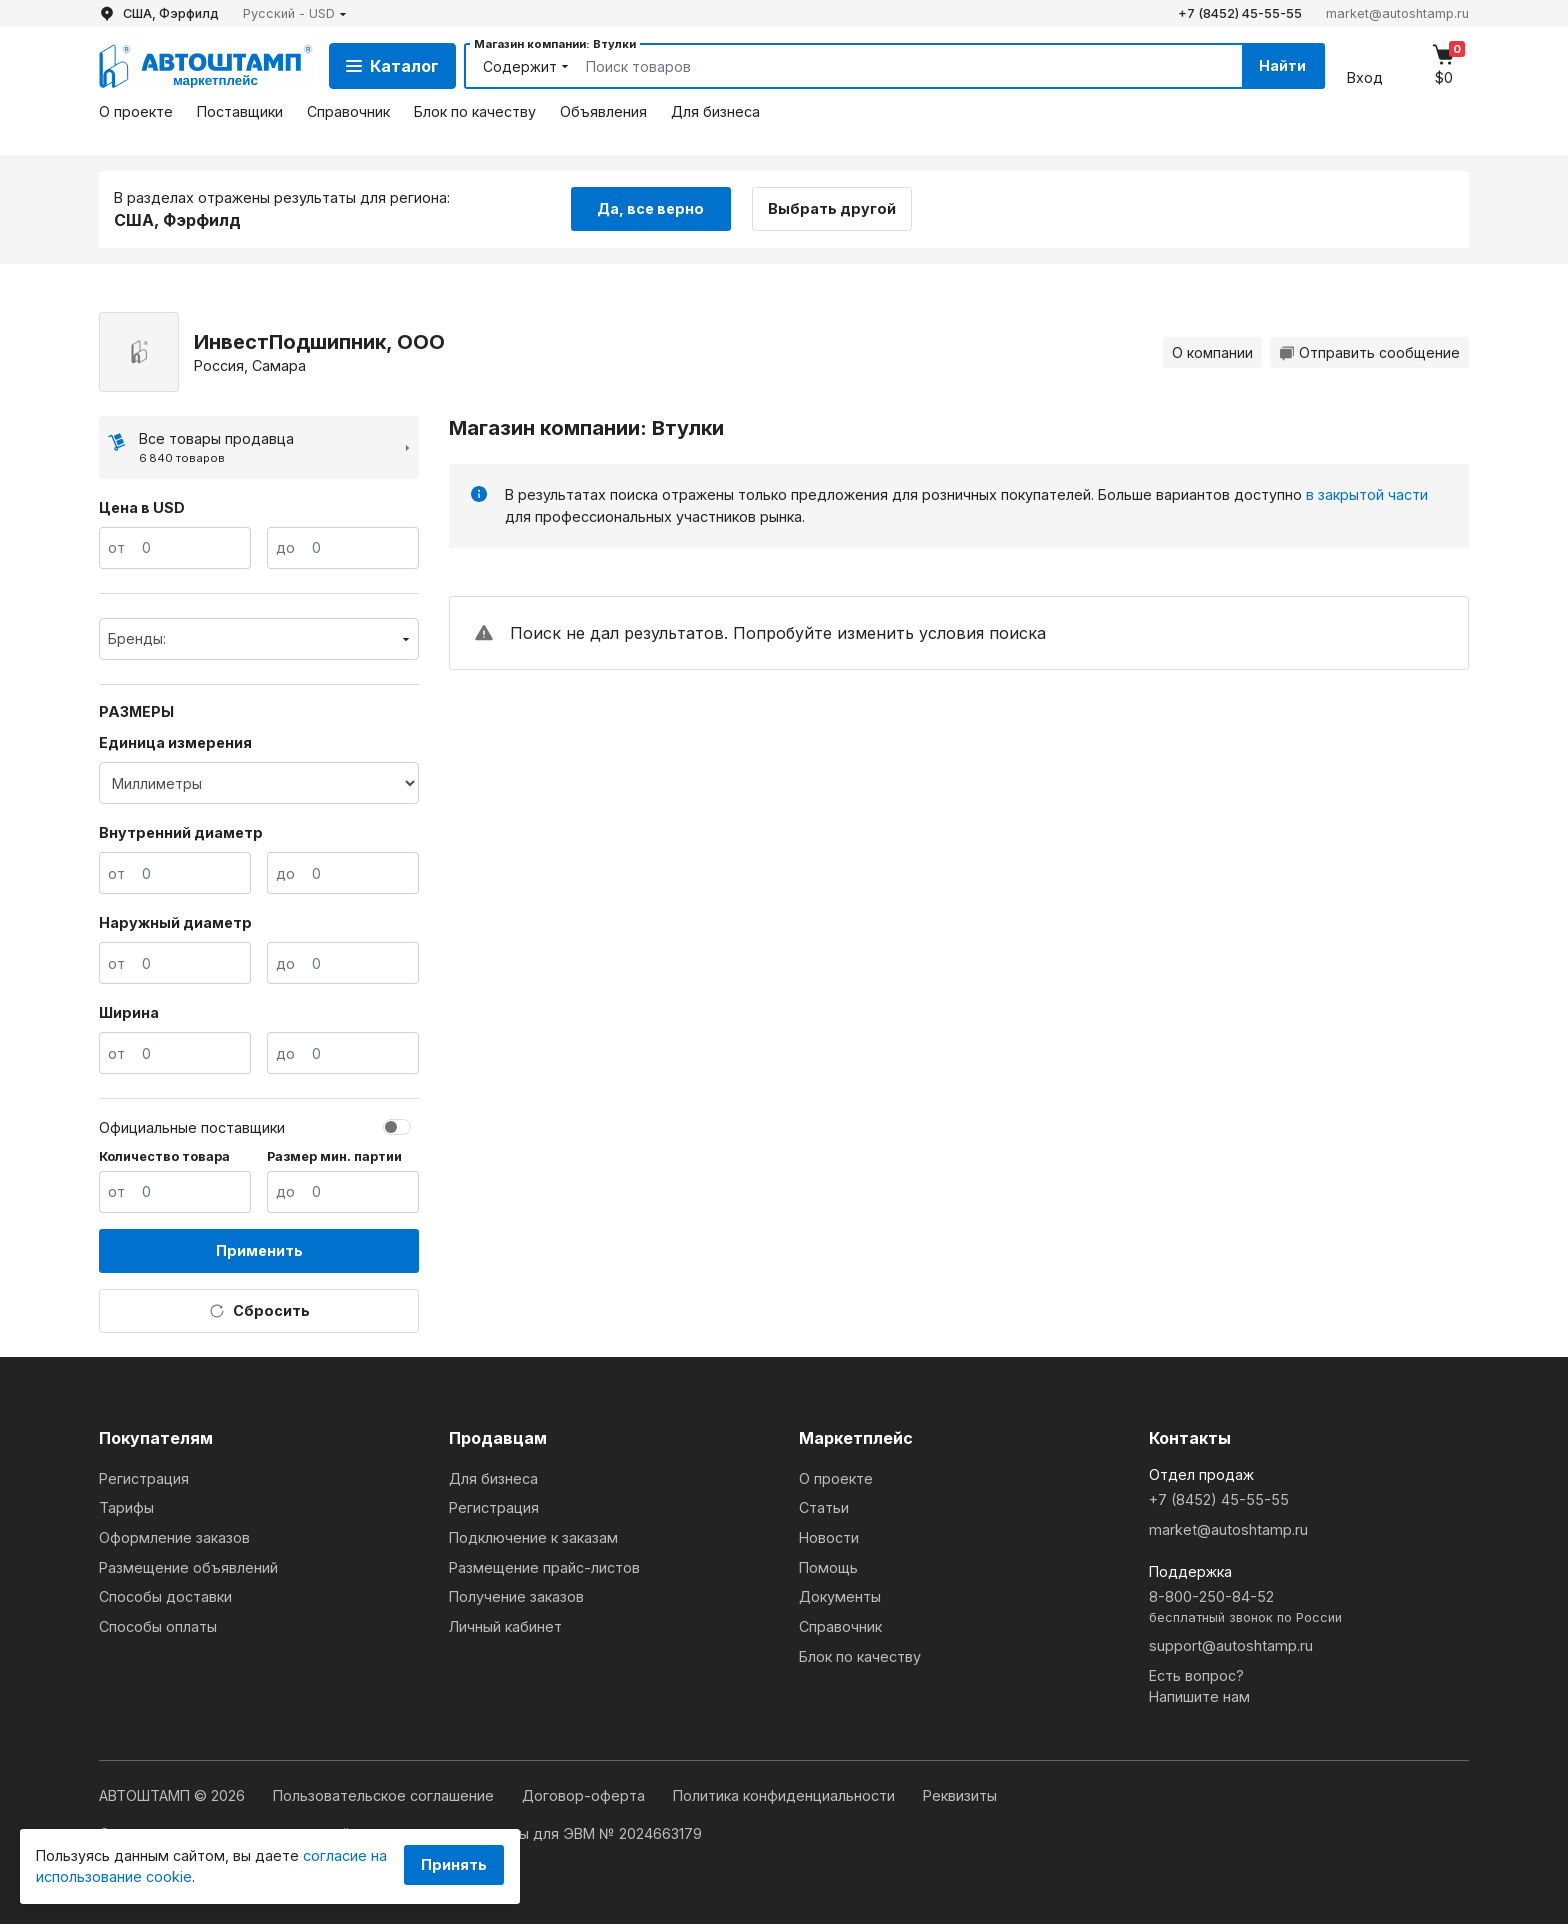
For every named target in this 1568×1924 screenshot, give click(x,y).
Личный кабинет (505, 1626)
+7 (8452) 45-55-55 (1240, 13)
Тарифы (126, 1507)
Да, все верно (650, 208)
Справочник (348, 111)
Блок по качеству (475, 111)
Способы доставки (165, 1596)
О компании (1212, 352)
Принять (454, 1864)
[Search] (891, 66)
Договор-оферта (585, 1795)
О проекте (136, 111)
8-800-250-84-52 (1309, 1607)
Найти (1282, 65)
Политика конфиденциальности (786, 1795)
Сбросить (259, 1311)
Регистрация (144, 1478)
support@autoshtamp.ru (1231, 1645)
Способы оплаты (158, 1626)
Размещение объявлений (188, 1567)
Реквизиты (960, 1795)
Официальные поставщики (192, 1127)
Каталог (392, 66)
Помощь (828, 1567)
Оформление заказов (174, 1537)
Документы (840, 1596)
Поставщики (240, 111)
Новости (829, 1537)
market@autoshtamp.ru (1397, 13)
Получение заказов (516, 1596)
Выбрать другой (832, 208)
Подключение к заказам (533, 1537)
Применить (259, 1250)
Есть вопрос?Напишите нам (1199, 1686)
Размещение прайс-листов (544, 1567)
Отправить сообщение (1369, 352)
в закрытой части (1367, 494)
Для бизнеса (715, 111)
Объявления (603, 111)
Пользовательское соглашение (385, 1795)
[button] (295, 13)
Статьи (824, 1507)
